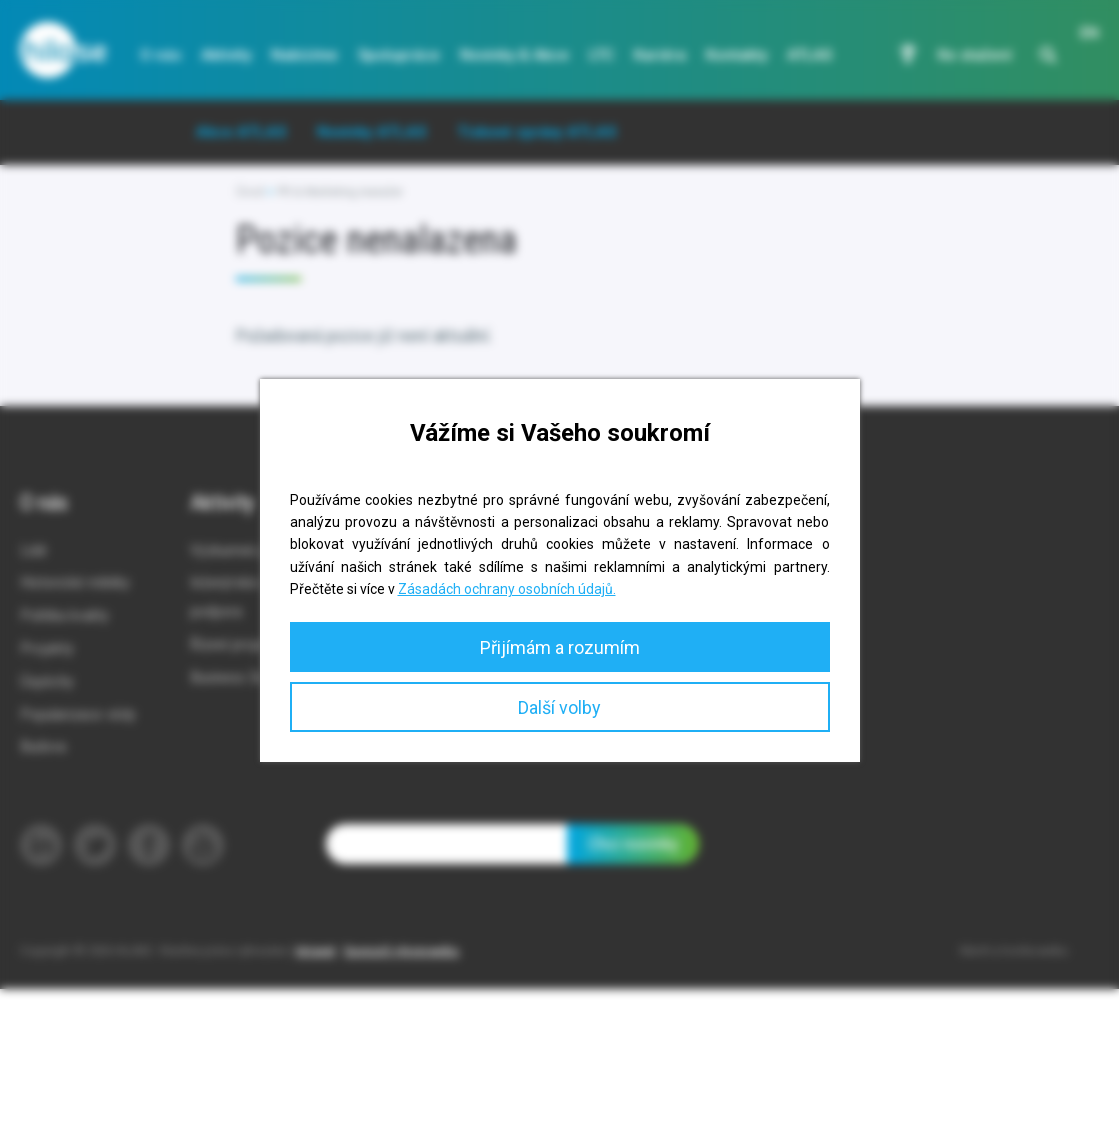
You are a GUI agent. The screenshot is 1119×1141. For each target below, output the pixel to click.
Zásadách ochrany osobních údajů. (507, 589)
